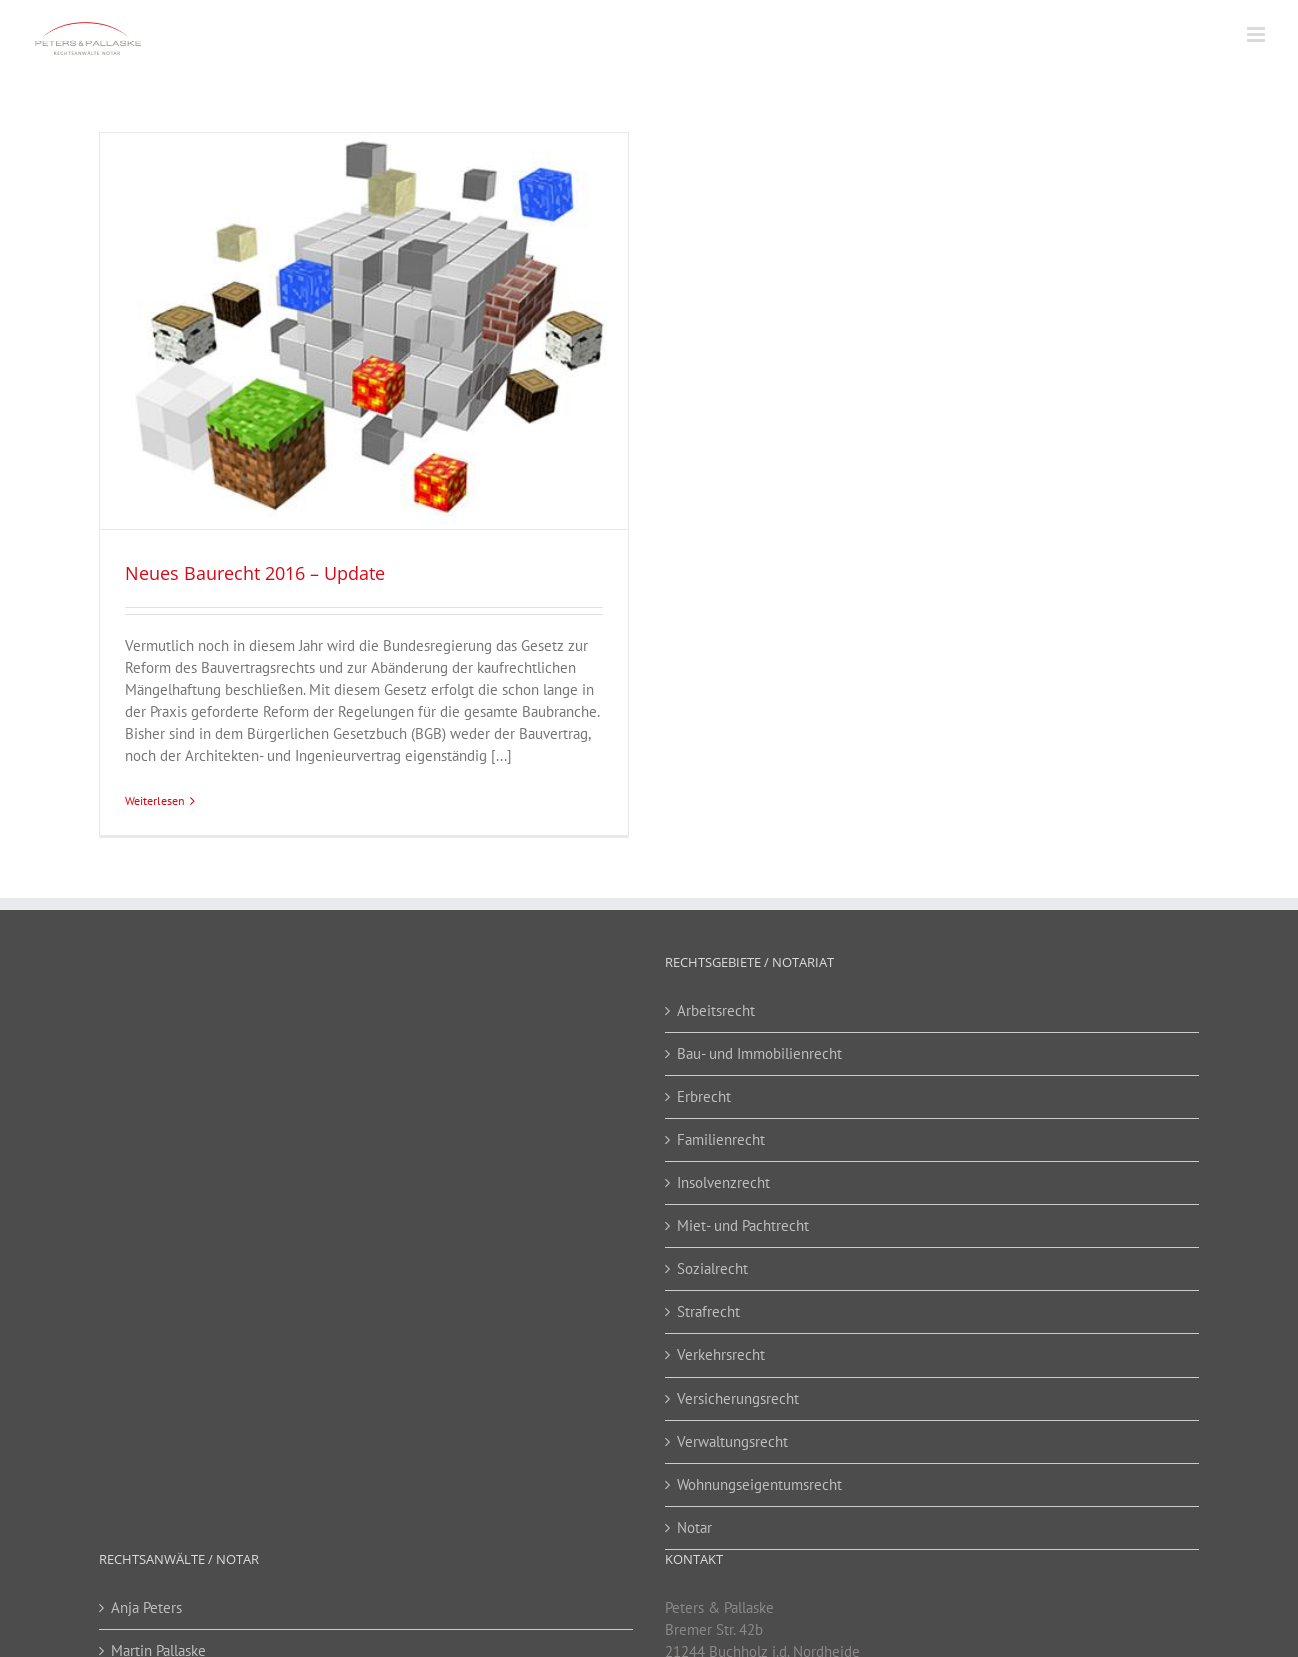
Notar (694, 1527)
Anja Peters (146, 1607)
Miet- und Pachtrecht (743, 1225)
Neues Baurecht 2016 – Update (255, 573)
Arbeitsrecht (716, 1010)
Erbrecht (704, 1096)
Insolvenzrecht (723, 1182)
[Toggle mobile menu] (1257, 34)
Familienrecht (721, 1139)
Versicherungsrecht (738, 1398)
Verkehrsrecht (721, 1354)
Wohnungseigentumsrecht (759, 1484)
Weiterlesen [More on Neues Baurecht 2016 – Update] (155, 800)
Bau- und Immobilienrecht (759, 1053)
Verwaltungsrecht (732, 1441)
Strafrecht (708, 1311)
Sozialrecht (712, 1268)
